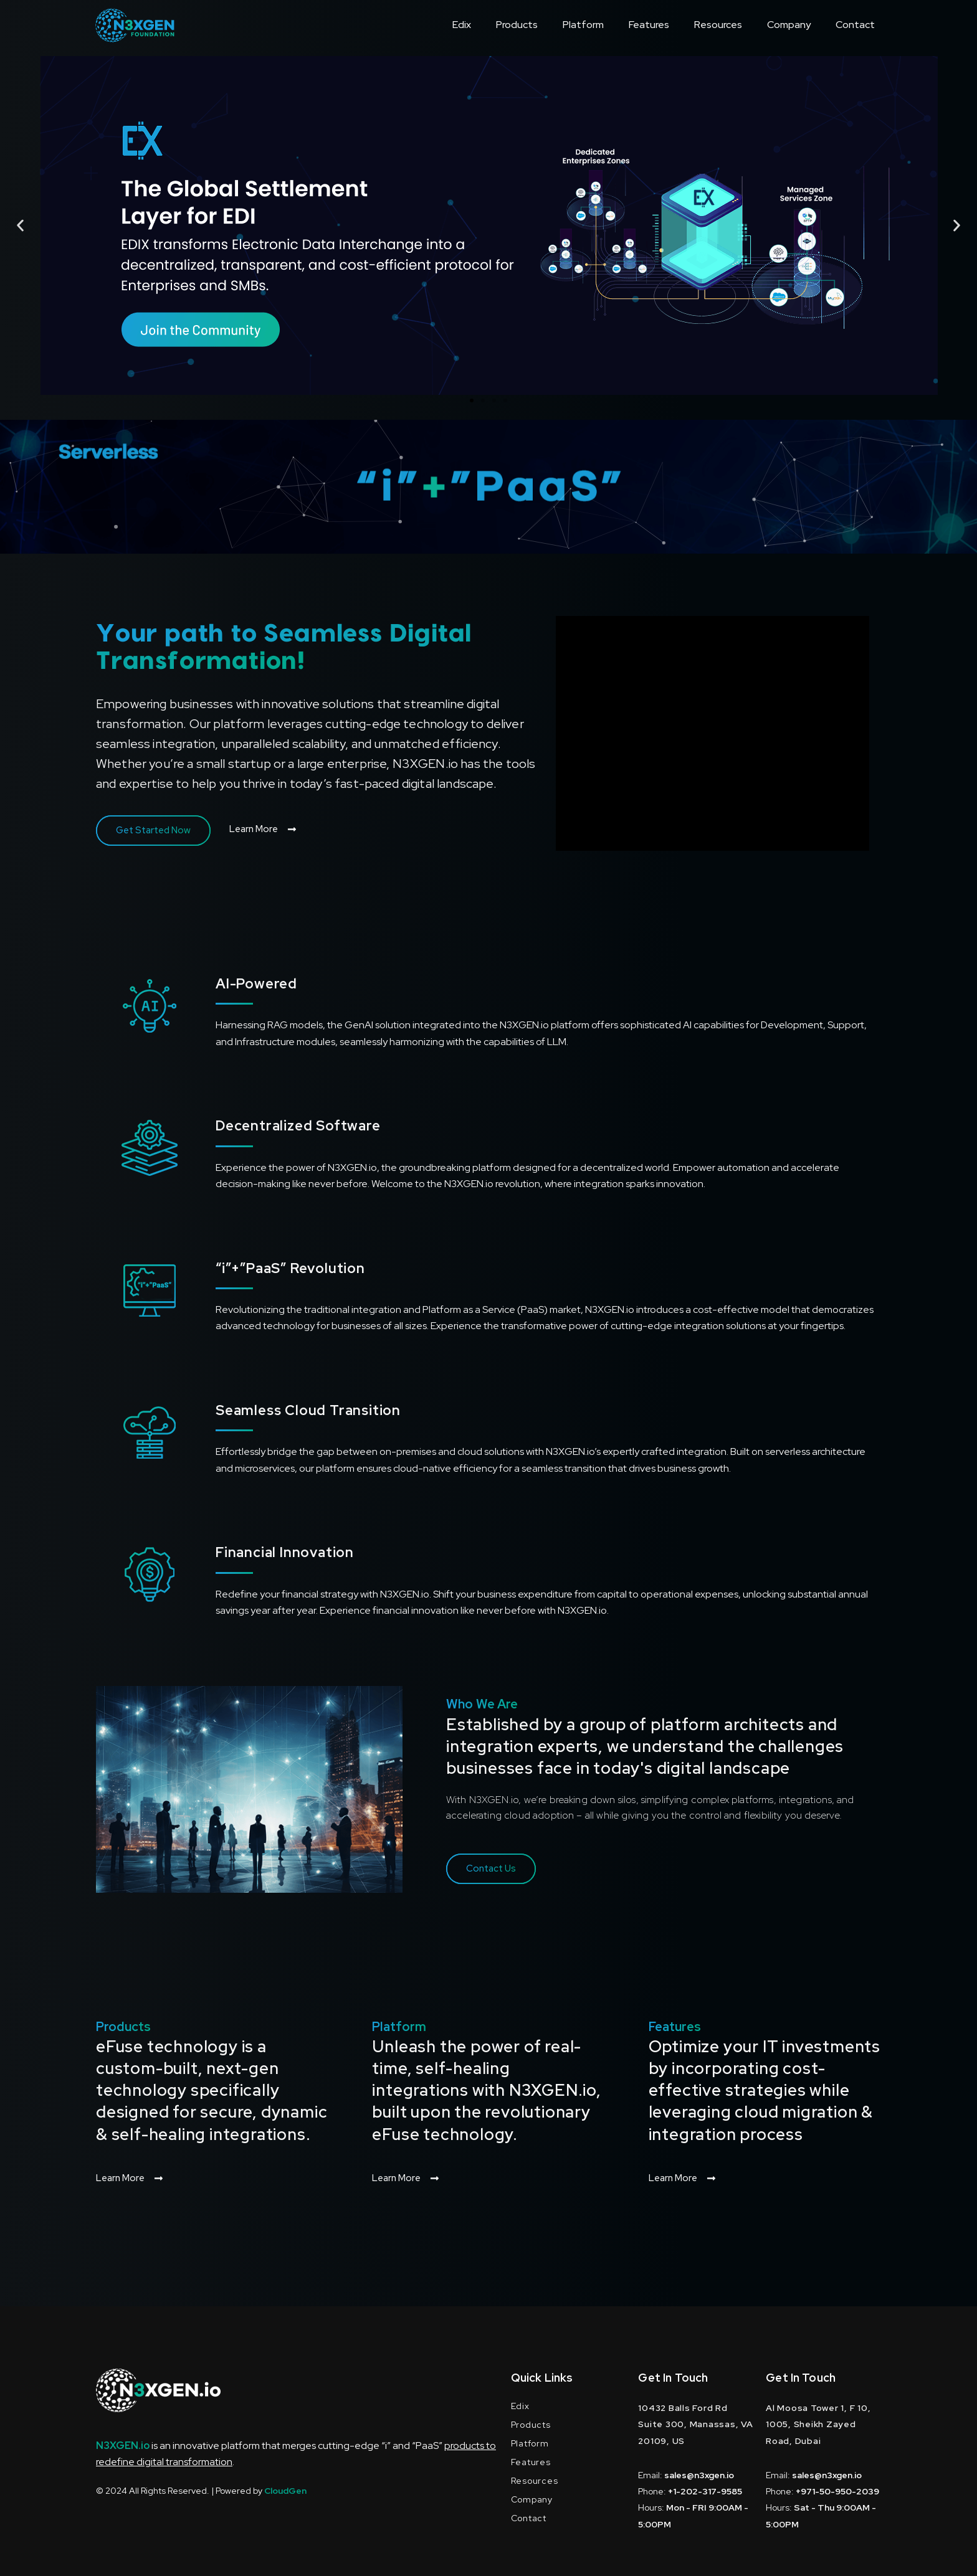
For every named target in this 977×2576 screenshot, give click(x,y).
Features (649, 24)
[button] (20, 226)
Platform (583, 24)
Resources (718, 24)
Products (517, 24)
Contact (855, 24)
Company (789, 24)
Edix (461, 24)
